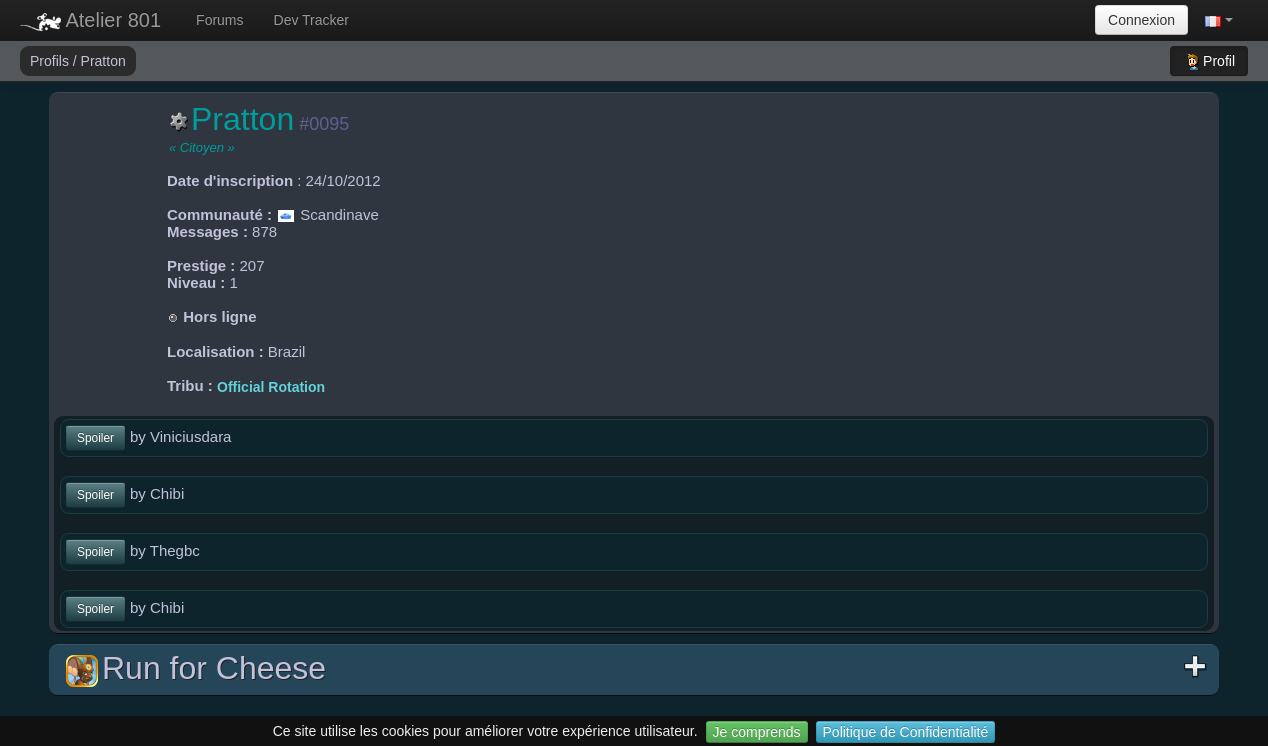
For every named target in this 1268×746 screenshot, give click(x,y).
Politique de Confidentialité (906, 732)
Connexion (1141, 20)
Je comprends (757, 732)
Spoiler (95, 438)
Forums (219, 20)
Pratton (103, 61)
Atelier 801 (90, 20)
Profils (51, 61)
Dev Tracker (311, 20)
